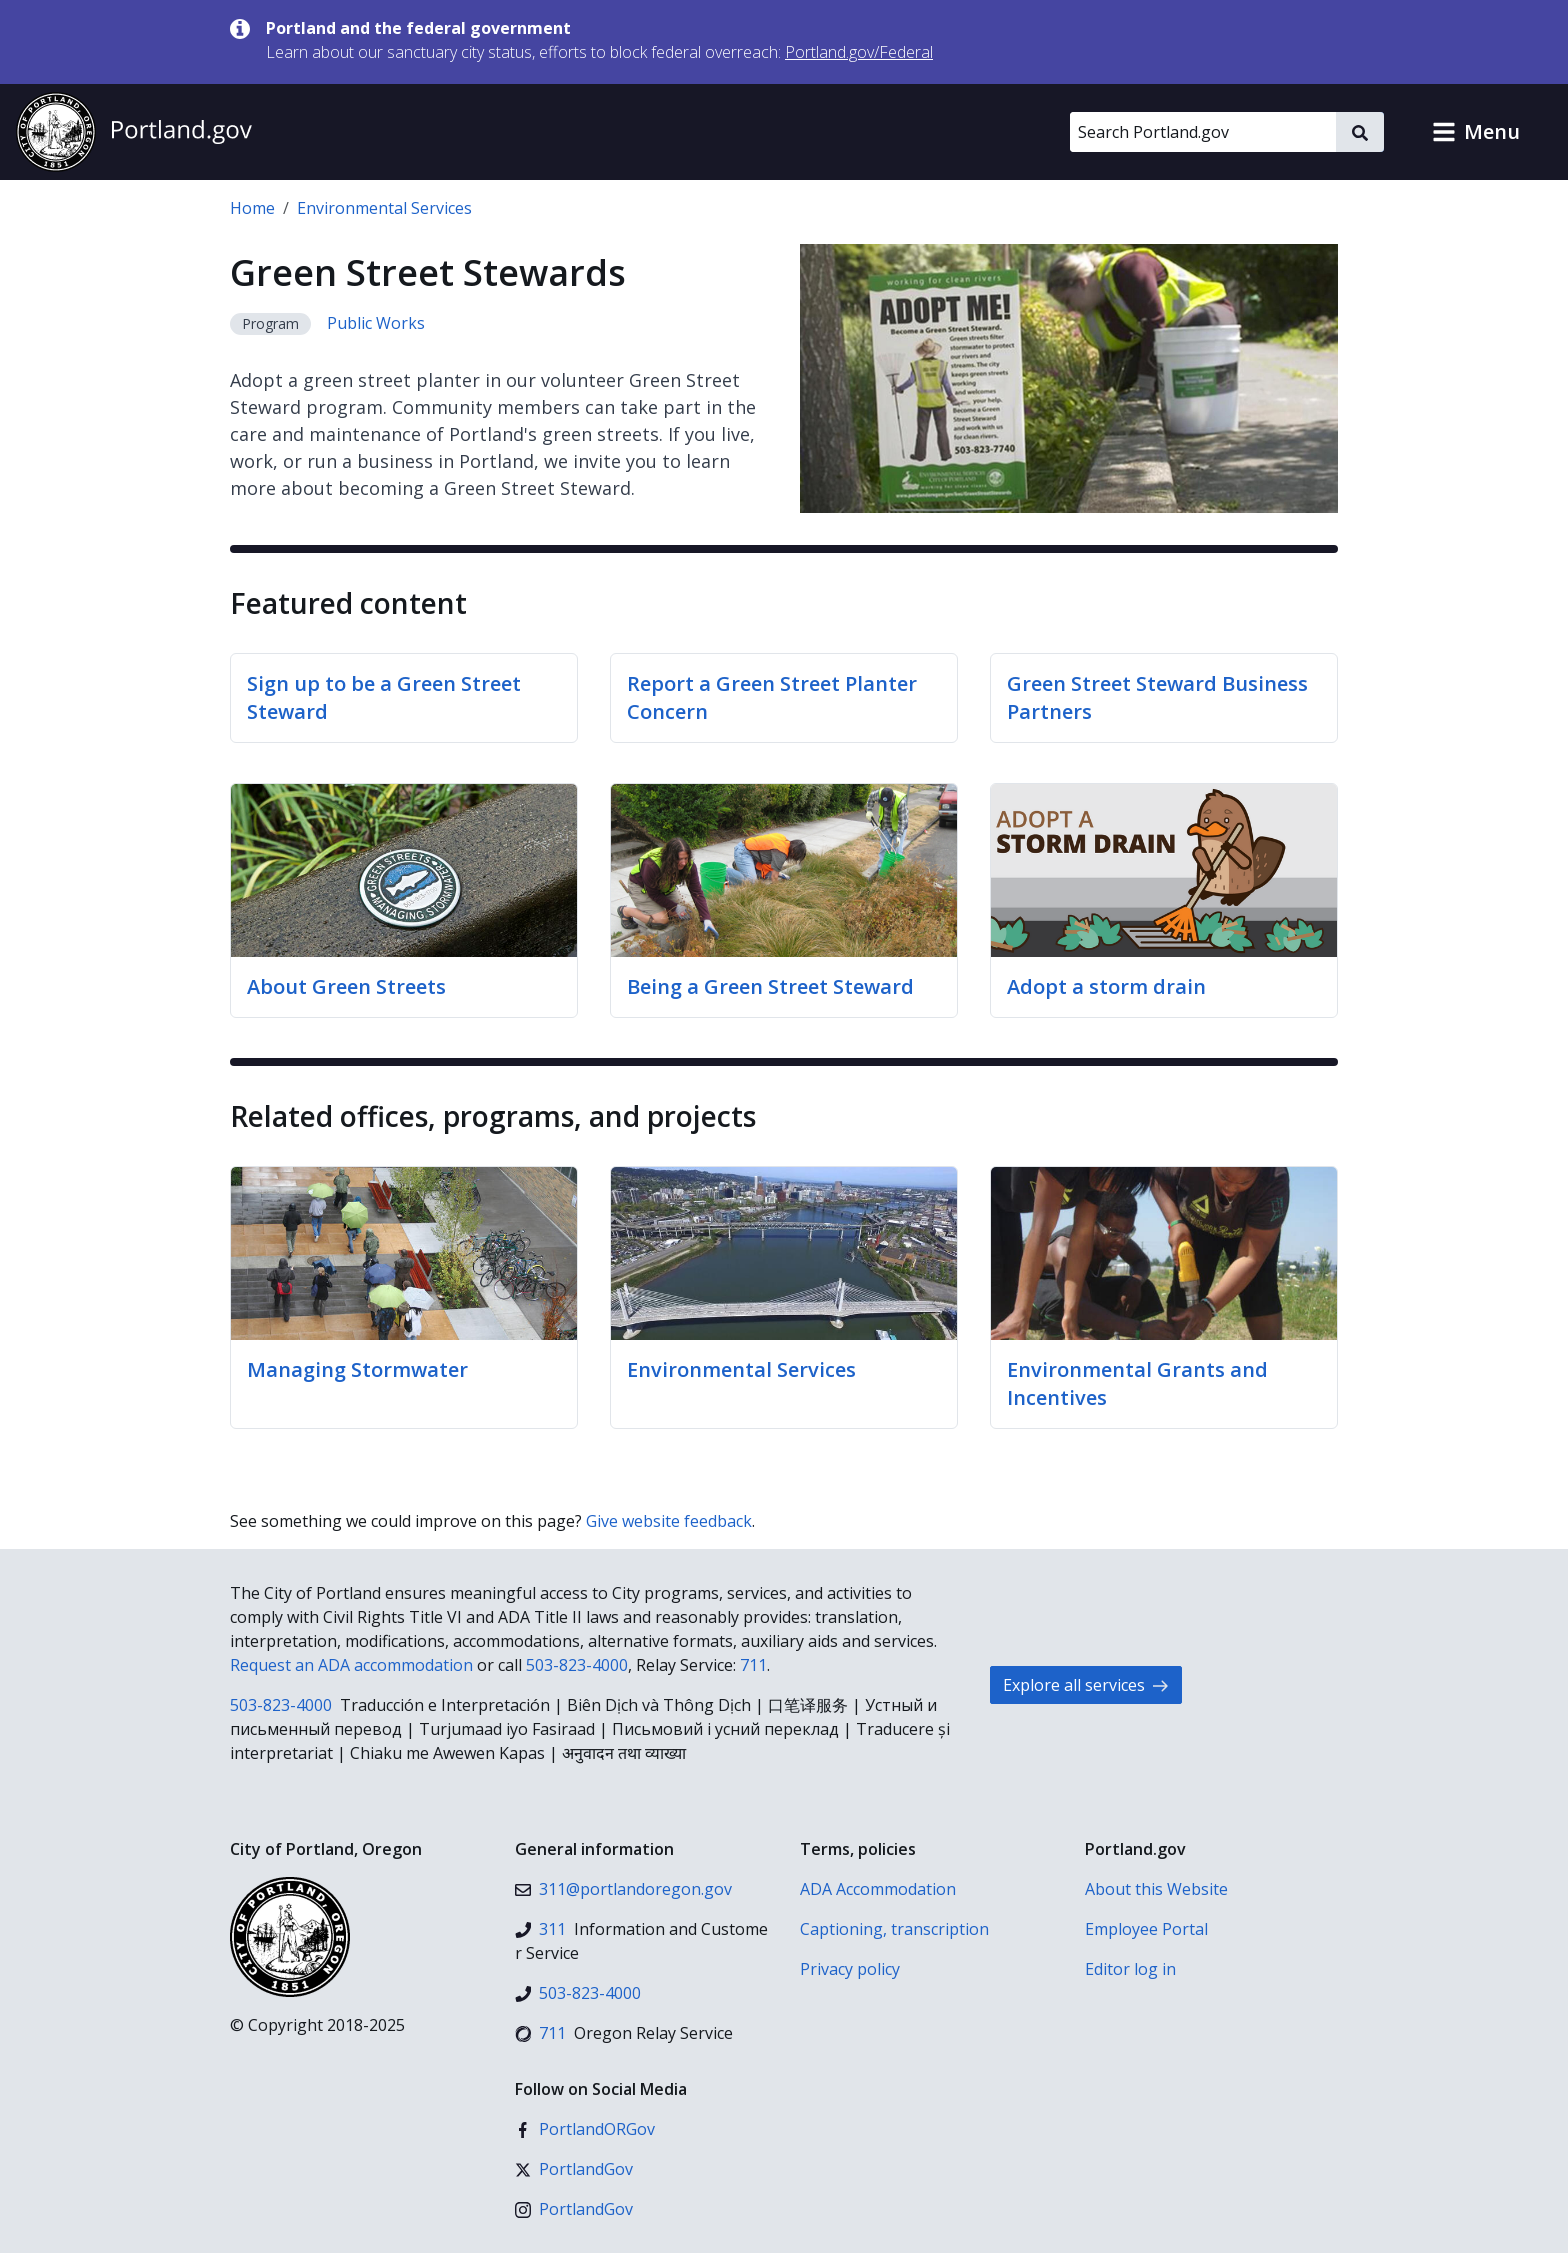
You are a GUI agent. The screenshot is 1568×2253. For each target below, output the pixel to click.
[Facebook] (585, 2129)
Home (252, 208)
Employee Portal (1146, 1929)
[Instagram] (574, 2209)
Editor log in (1130, 1969)
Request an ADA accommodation (351, 1665)
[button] (1476, 132)
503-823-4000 (577, 1665)
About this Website (1156, 1889)
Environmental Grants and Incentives (1137, 1383)
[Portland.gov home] (134, 132)
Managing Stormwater (357, 1369)
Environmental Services (384, 208)
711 (753, 1665)
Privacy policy (850, 1969)
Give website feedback (669, 1521)
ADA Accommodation (878, 1889)
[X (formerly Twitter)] (574, 2169)
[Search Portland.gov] (1203, 132)
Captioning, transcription (894, 1929)
